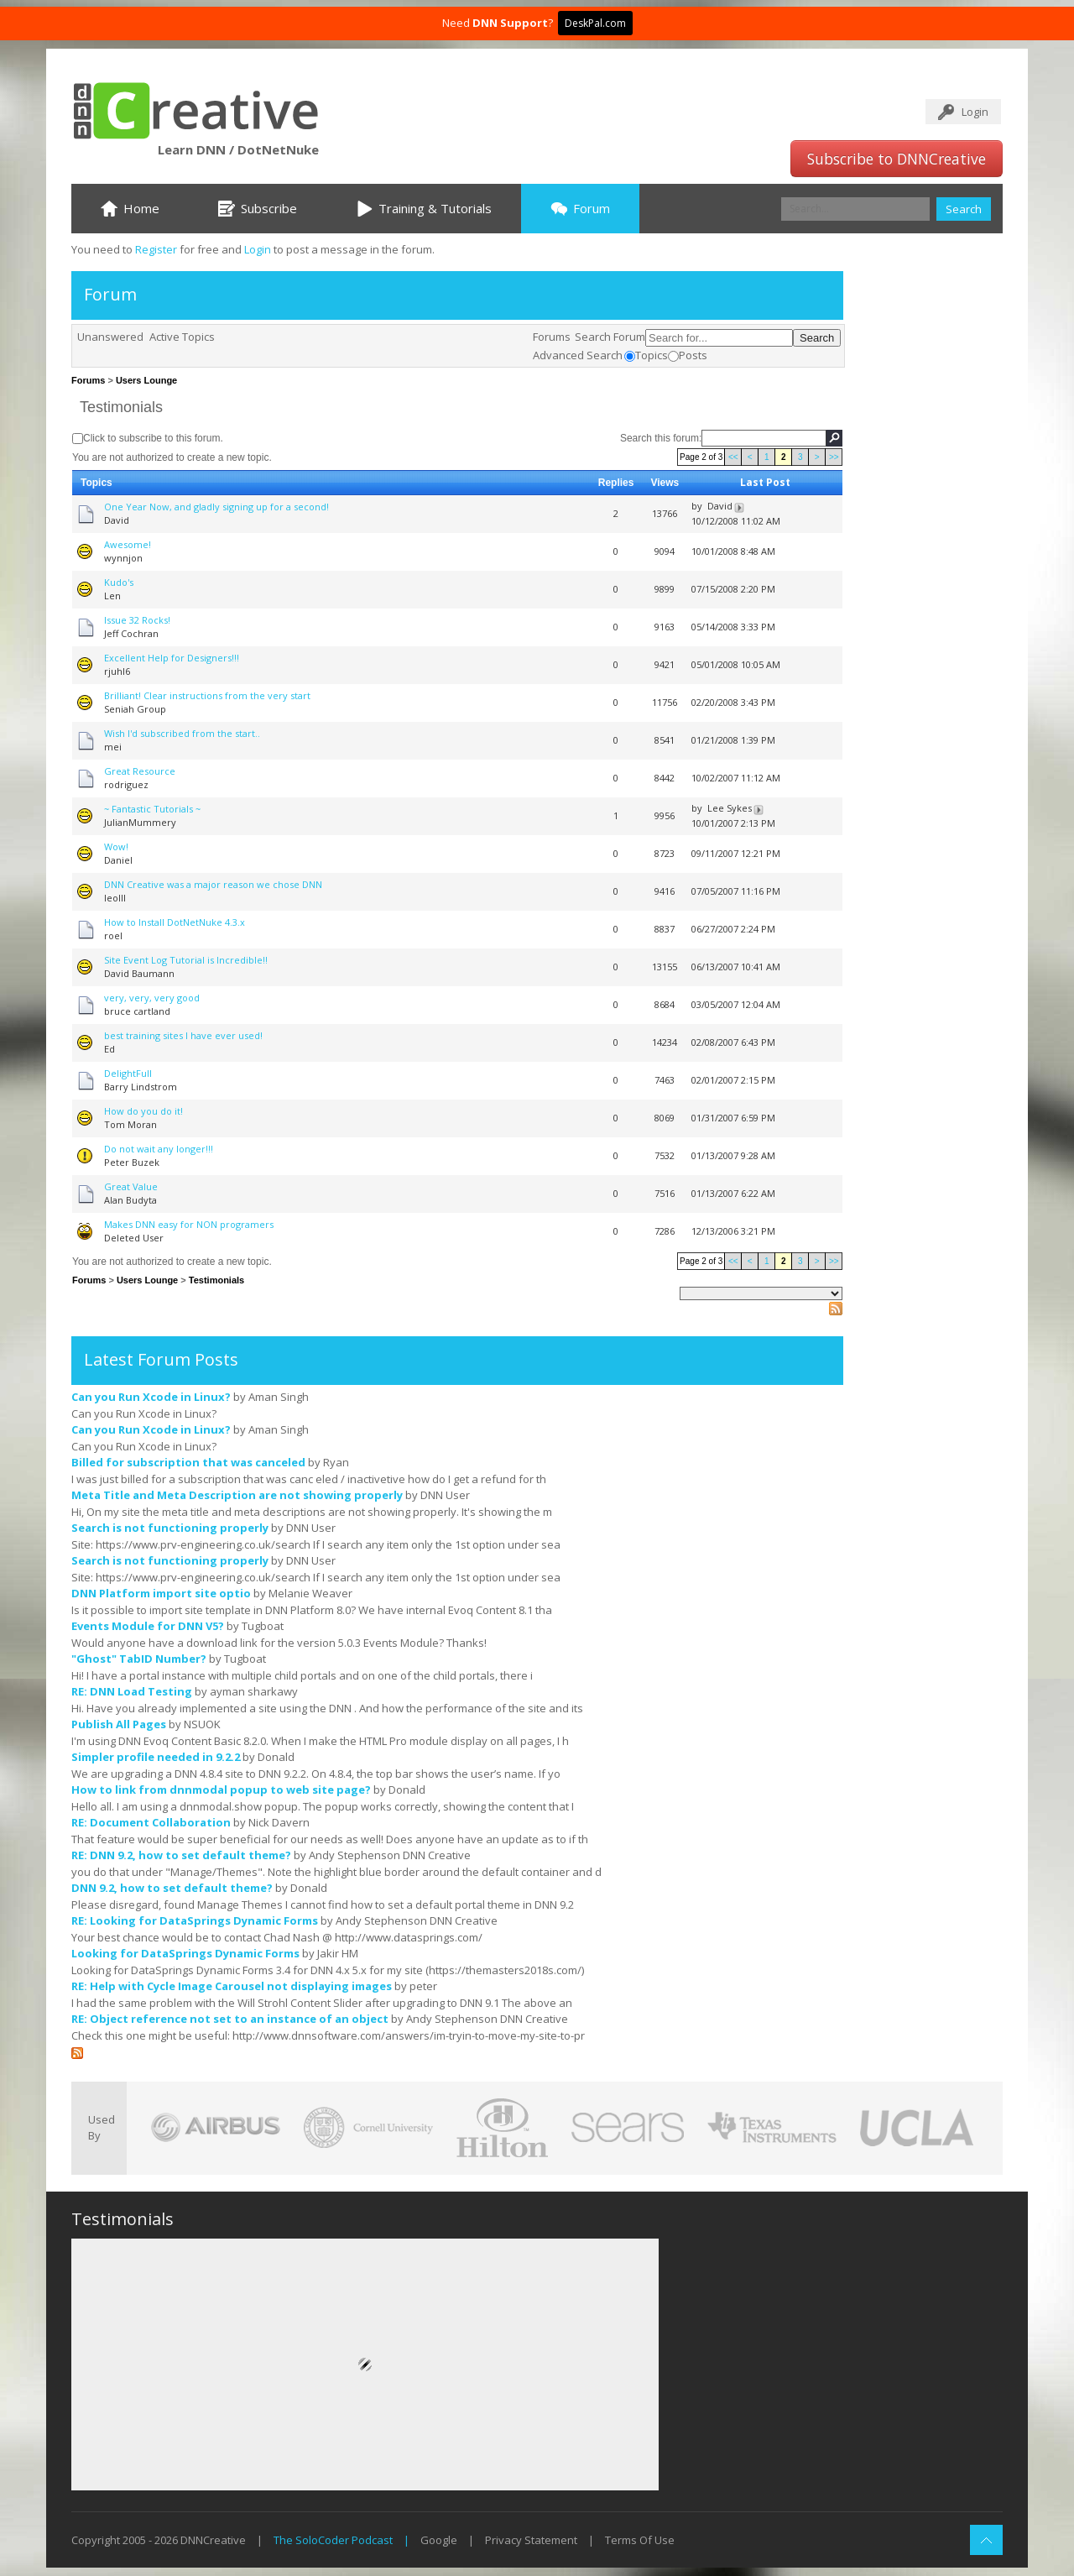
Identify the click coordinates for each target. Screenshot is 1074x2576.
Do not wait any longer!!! (158, 1148)
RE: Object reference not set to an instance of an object (229, 2018)
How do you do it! (143, 1111)
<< (733, 457)
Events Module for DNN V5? (147, 1625)
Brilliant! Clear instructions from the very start (207, 695)
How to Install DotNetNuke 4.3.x (174, 922)
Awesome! (127, 544)
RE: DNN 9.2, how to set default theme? (181, 1855)
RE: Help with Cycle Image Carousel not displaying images (231, 1985)
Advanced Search (578, 355)
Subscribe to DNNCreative (896, 159)
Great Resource (139, 771)
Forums (552, 336)
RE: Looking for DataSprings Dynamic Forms (194, 1920)
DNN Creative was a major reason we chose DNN (213, 884)
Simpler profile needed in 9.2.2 (155, 1756)
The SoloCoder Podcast (333, 2539)
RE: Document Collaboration (151, 1822)
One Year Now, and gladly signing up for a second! (216, 506)
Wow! (116, 846)
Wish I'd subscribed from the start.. (182, 733)
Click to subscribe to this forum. (153, 438)
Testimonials (121, 407)
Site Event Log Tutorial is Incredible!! (186, 960)
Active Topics (182, 336)
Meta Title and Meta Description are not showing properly (237, 1494)
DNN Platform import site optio (161, 1593)
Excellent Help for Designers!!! (171, 657)
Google (438, 2539)
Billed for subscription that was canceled (188, 1462)
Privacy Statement (531, 2539)
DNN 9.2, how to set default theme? (172, 1887)
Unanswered (110, 336)
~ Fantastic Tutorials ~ (152, 808)
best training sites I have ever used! (183, 1035)
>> (834, 457)
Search (964, 209)
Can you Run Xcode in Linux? (151, 1396)
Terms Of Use (640, 2539)
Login (975, 111)
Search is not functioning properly (169, 1527)
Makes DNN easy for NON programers (189, 1224)
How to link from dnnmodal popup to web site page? (221, 1789)
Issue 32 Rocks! (137, 620)
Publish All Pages (118, 1724)
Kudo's (118, 582)
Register (156, 249)
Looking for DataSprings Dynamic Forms (185, 1953)
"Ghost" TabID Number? (138, 1658)
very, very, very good (152, 997)
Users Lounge (146, 380)
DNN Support (510, 22)
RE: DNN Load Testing (131, 1691)
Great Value (131, 1186)
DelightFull (128, 1073)
